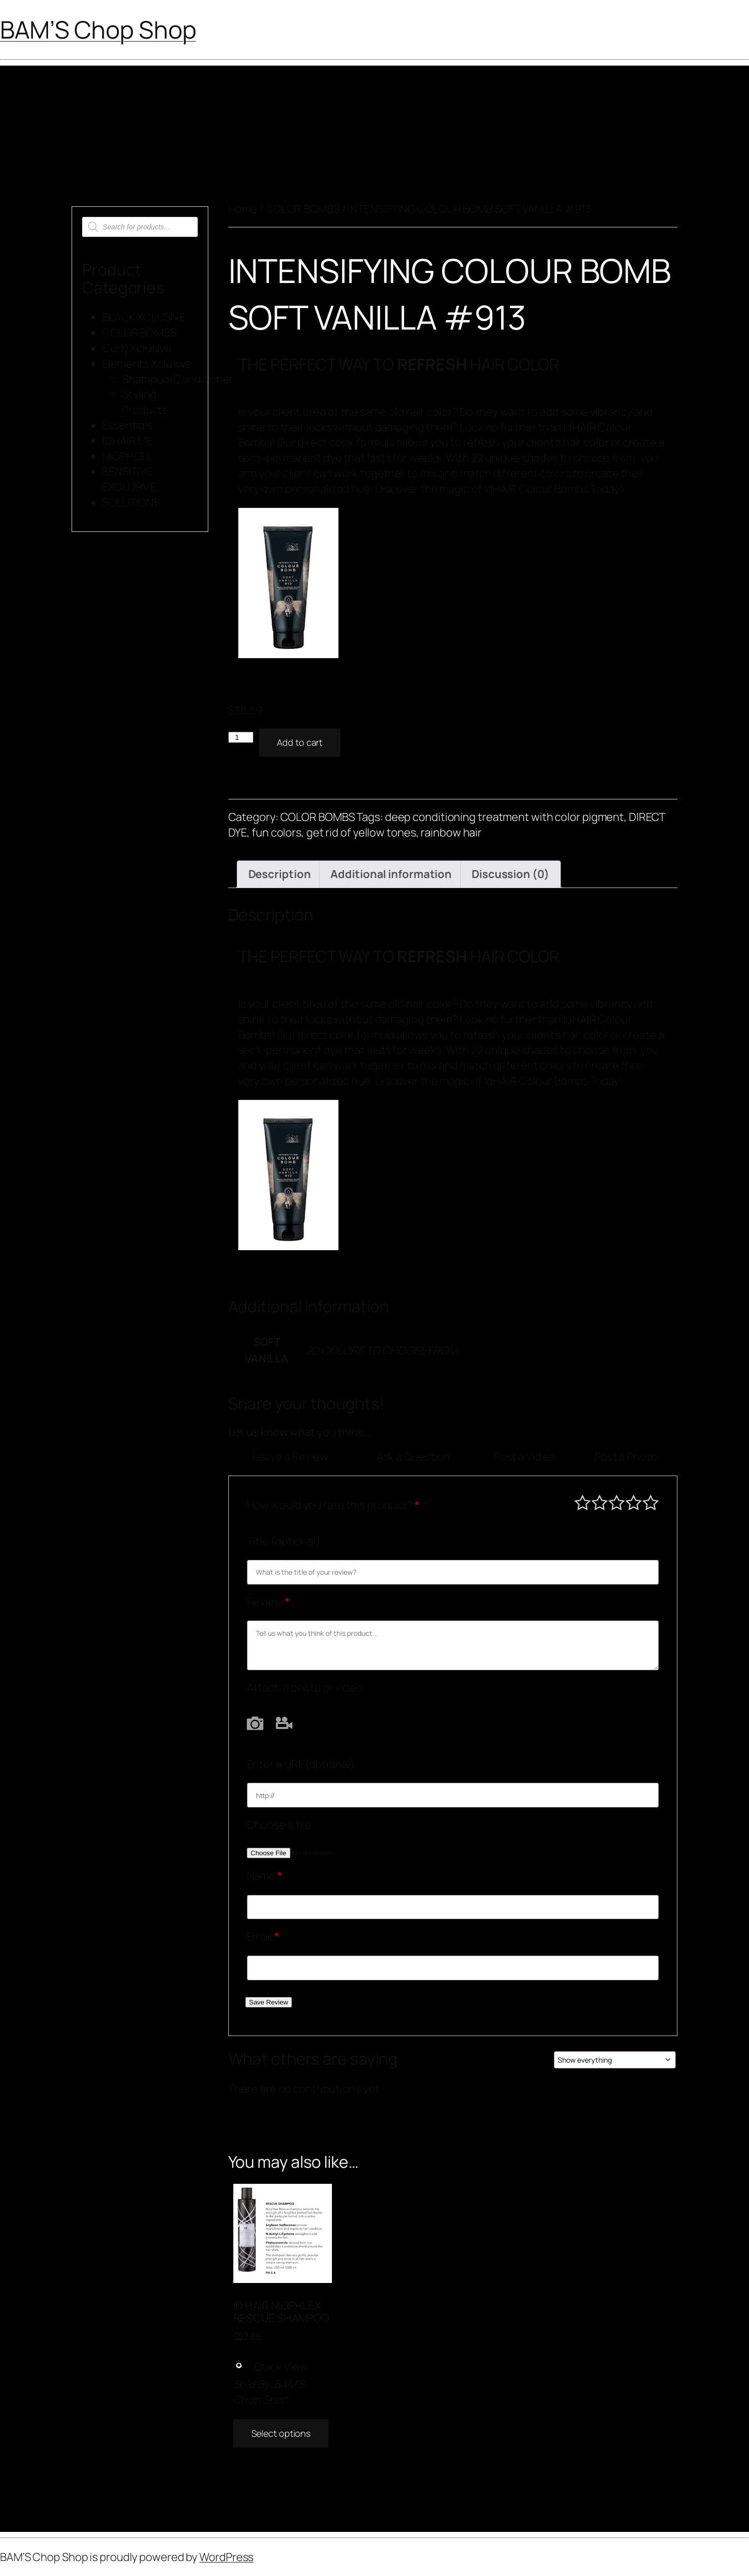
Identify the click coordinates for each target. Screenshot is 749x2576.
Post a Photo (625, 1456)
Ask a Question (414, 1456)
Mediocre (599, 1502)
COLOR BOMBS (139, 332)
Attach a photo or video (305, 1687)
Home (243, 208)
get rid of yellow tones (361, 832)
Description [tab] (279, 874)
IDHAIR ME (127, 440)
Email (263, 1936)
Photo (255, 1723)
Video (284, 1723)
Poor (582, 1502)
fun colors (276, 832)
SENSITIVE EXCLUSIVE (129, 479)
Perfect (650, 1502)
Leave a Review (290, 1456)
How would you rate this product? (333, 1505)
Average (616, 1502)
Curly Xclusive (137, 348)
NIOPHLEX (127, 456)
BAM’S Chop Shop (98, 29)
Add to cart (299, 742)
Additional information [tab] (391, 874)
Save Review (268, 2002)
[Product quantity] (241, 737)
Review (268, 1601)
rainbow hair (451, 832)
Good (633, 1502)
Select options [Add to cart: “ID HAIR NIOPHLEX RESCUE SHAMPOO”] (281, 2433)
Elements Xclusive (147, 363)
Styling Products (145, 402)
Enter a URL (301, 1764)
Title (283, 1541)
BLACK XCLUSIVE (143, 317)
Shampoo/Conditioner (177, 379)
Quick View (270, 2366)
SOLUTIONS (131, 502)
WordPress (226, 2556)
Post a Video (524, 1456)
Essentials (127, 425)
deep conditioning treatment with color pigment (504, 816)
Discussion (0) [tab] (510, 874)
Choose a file (279, 1824)
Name (264, 1875)
